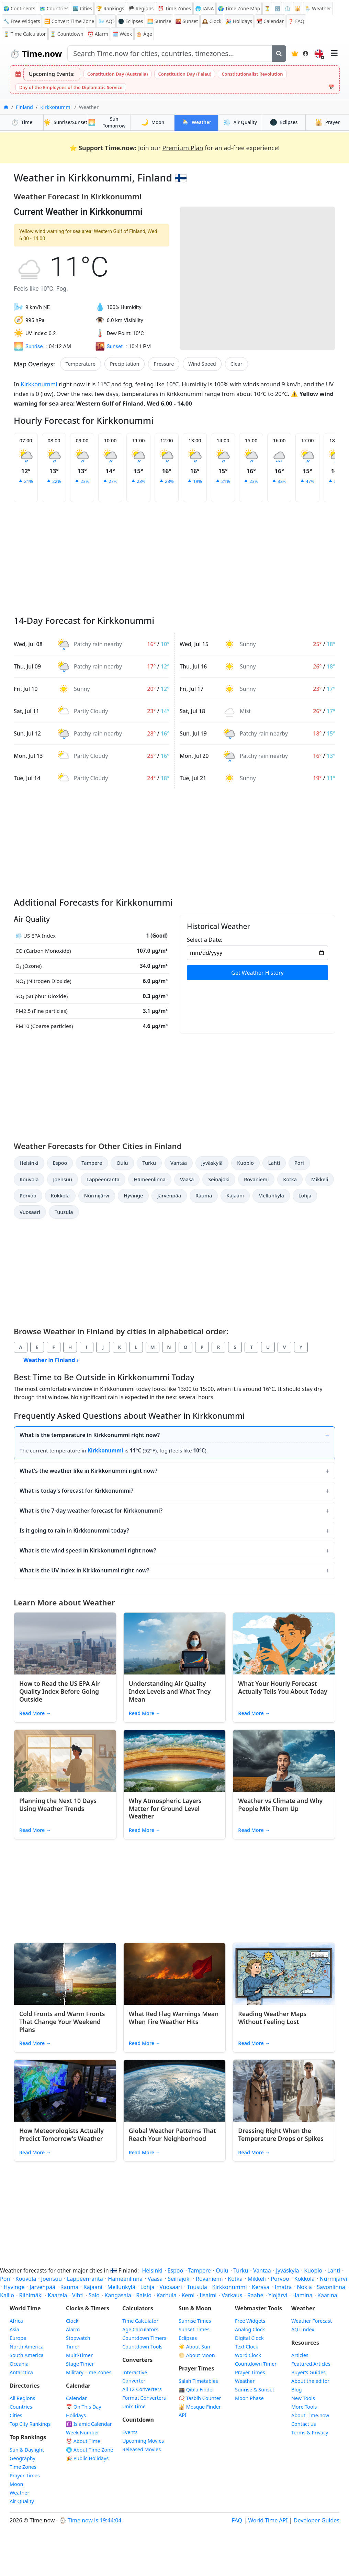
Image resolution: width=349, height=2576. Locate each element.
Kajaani (235, 1195)
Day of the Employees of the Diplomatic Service (70, 87)
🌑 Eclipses (130, 21)
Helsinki (29, 1163)
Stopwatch (78, 2338)
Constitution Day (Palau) (184, 74)
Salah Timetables (198, 2381)
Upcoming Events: (52, 73)
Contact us (303, 2424)
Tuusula (64, 1212)
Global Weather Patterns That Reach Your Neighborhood (172, 2134)
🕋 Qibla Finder (196, 2389)
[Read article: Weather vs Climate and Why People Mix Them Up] (284, 1761)
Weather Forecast (311, 2321)
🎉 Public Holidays (87, 2458)
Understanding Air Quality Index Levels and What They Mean (170, 1691)
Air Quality (22, 2501)
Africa (16, 2321)
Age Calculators (140, 2329)
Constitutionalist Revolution (252, 74)
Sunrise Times (195, 2321)
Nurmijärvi (96, 1195)
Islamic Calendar (89, 2424)
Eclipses (283, 122)
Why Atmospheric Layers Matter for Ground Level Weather (165, 1808)
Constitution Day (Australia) (117, 74)
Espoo (60, 1163)
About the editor (310, 2381)
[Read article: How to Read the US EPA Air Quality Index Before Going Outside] (65, 1643)
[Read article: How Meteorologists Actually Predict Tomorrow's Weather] (65, 2091)
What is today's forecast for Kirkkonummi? (76, 1490)
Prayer (327, 122)
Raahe (255, 2295)
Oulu (122, 1163)
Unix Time (134, 2406)
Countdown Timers (144, 2338)
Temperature (80, 364)
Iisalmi (208, 2295)
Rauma (203, 1195)
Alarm (98, 34)
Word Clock (248, 2355)
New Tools (303, 2398)
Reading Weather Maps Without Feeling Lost (272, 2018)
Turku (149, 1163)
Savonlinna (331, 2287)
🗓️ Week (122, 34)
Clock (211, 21)
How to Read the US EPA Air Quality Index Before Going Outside (59, 1691)
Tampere (91, 1163)
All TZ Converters (142, 2389)
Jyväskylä (212, 1163)
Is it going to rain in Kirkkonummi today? (74, 1530)
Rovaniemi (256, 1179)
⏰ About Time (83, 2441)
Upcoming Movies (143, 2440)
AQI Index (302, 2329)
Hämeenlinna (150, 1179)
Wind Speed (202, 364)
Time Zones (174, 8)
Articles (299, 2355)
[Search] (279, 53)
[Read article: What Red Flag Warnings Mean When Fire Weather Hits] (175, 1974)
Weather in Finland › (51, 1360)
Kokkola (60, 1195)
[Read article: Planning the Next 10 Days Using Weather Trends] (65, 1761)
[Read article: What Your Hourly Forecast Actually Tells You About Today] (284, 1643)
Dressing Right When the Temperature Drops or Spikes (281, 2134)
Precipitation (124, 364)
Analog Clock (250, 2329)
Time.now (36, 53)
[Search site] (169, 53)
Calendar (270, 21)
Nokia (304, 2287)
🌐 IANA (204, 8)
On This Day (83, 2406)
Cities (16, 2415)
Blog (296, 2389)
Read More (35, 1713)
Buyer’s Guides (308, 2372)
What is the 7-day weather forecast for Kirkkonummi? (91, 1510)
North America (27, 2346)
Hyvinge (133, 1195)
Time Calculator (140, 2321)
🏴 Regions (141, 8)
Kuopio (245, 1163)
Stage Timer (80, 2364)
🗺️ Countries (54, 8)
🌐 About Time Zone (89, 2449)
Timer (72, 2346)
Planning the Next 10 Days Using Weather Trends (58, 1804)
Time (21, 122)
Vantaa (178, 1163)
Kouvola (29, 1179)
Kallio (7, 2295)
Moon (153, 122)
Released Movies (141, 2449)
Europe (18, 2338)
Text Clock (246, 2346)
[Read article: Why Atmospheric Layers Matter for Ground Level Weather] (175, 1761)
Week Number (82, 2432)
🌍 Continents (19, 8)
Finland (24, 107)
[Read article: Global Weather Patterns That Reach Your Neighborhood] (175, 2091)
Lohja (305, 1195)
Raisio (143, 2295)
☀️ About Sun (194, 2346)
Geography (22, 2458)
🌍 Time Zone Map (239, 8)
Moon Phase (249, 2398)
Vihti (78, 2295)
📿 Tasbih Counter (200, 2398)
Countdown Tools (142, 2346)
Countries (21, 2406)
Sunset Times (194, 2329)
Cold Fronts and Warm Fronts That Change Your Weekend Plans (62, 2022)
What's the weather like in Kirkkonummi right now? (88, 1470)
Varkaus (232, 2295)
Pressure (164, 364)
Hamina (302, 2295)
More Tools (304, 2406)
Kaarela (57, 2295)
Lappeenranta (103, 1179)
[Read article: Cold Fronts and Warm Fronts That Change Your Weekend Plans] (65, 1974)
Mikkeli (319, 1179)
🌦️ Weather (318, 8)
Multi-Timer (79, 2355)
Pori (299, 1163)
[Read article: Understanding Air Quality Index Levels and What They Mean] (175, 1643)
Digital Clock (249, 2338)
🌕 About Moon (197, 2355)
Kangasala (117, 2295)
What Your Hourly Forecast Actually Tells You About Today (282, 1687)
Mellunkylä (271, 1195)
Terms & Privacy (309, 2432)
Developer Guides (316, 2520)
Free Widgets (250, 2321)
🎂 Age (144, 34)
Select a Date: (204, 939)
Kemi (187, 2295)
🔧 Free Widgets (21, 21)
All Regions (22, 2398)
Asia (14, 2329)
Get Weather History (257, 972)
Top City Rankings (30, 2424)
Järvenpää (169, 1195)
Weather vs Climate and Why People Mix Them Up (280, 1804)
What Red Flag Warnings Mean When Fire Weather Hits (174, 2018)
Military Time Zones (88, 2372)
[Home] (6, 107)
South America (27, 2355)
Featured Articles (310, 2364)
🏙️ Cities (82, 8)
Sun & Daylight (27, 2449)
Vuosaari (30, 1212)
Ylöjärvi (277, 2295)
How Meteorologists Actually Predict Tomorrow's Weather (61, 2134)
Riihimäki (31, 2295)
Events (129, 2432)
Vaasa (187, 1179)
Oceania (19, 2364)
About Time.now (310, 2415)
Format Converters (144, 2398)
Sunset (187, 21)
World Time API (268, 2520)
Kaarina (327, 2295)
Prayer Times (25, 2475)
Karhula (166, 2295)
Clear (236, 364)
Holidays (239, 21)
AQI (106, 21)
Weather (196, 122)
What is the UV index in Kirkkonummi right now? (84, 1570)
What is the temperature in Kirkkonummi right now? (90, 1435)
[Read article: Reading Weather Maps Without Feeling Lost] (284, 1974)
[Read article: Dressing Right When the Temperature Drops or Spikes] (284, 2091)
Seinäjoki (218, 1179)
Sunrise (159, 21)
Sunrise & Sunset (254, 2389)
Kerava (260, 2287)
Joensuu (62, 1179)
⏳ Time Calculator (24, 34)
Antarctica (21, 2372)
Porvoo (28, 1195)
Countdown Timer (256, 2364)
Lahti (274, 1163)
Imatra (283, 2287)
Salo (94, 2295)
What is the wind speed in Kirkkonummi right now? (88, 1550)
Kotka (290, 1179)
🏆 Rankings (110, 8)
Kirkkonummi (55, 107)
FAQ (296, 21)
